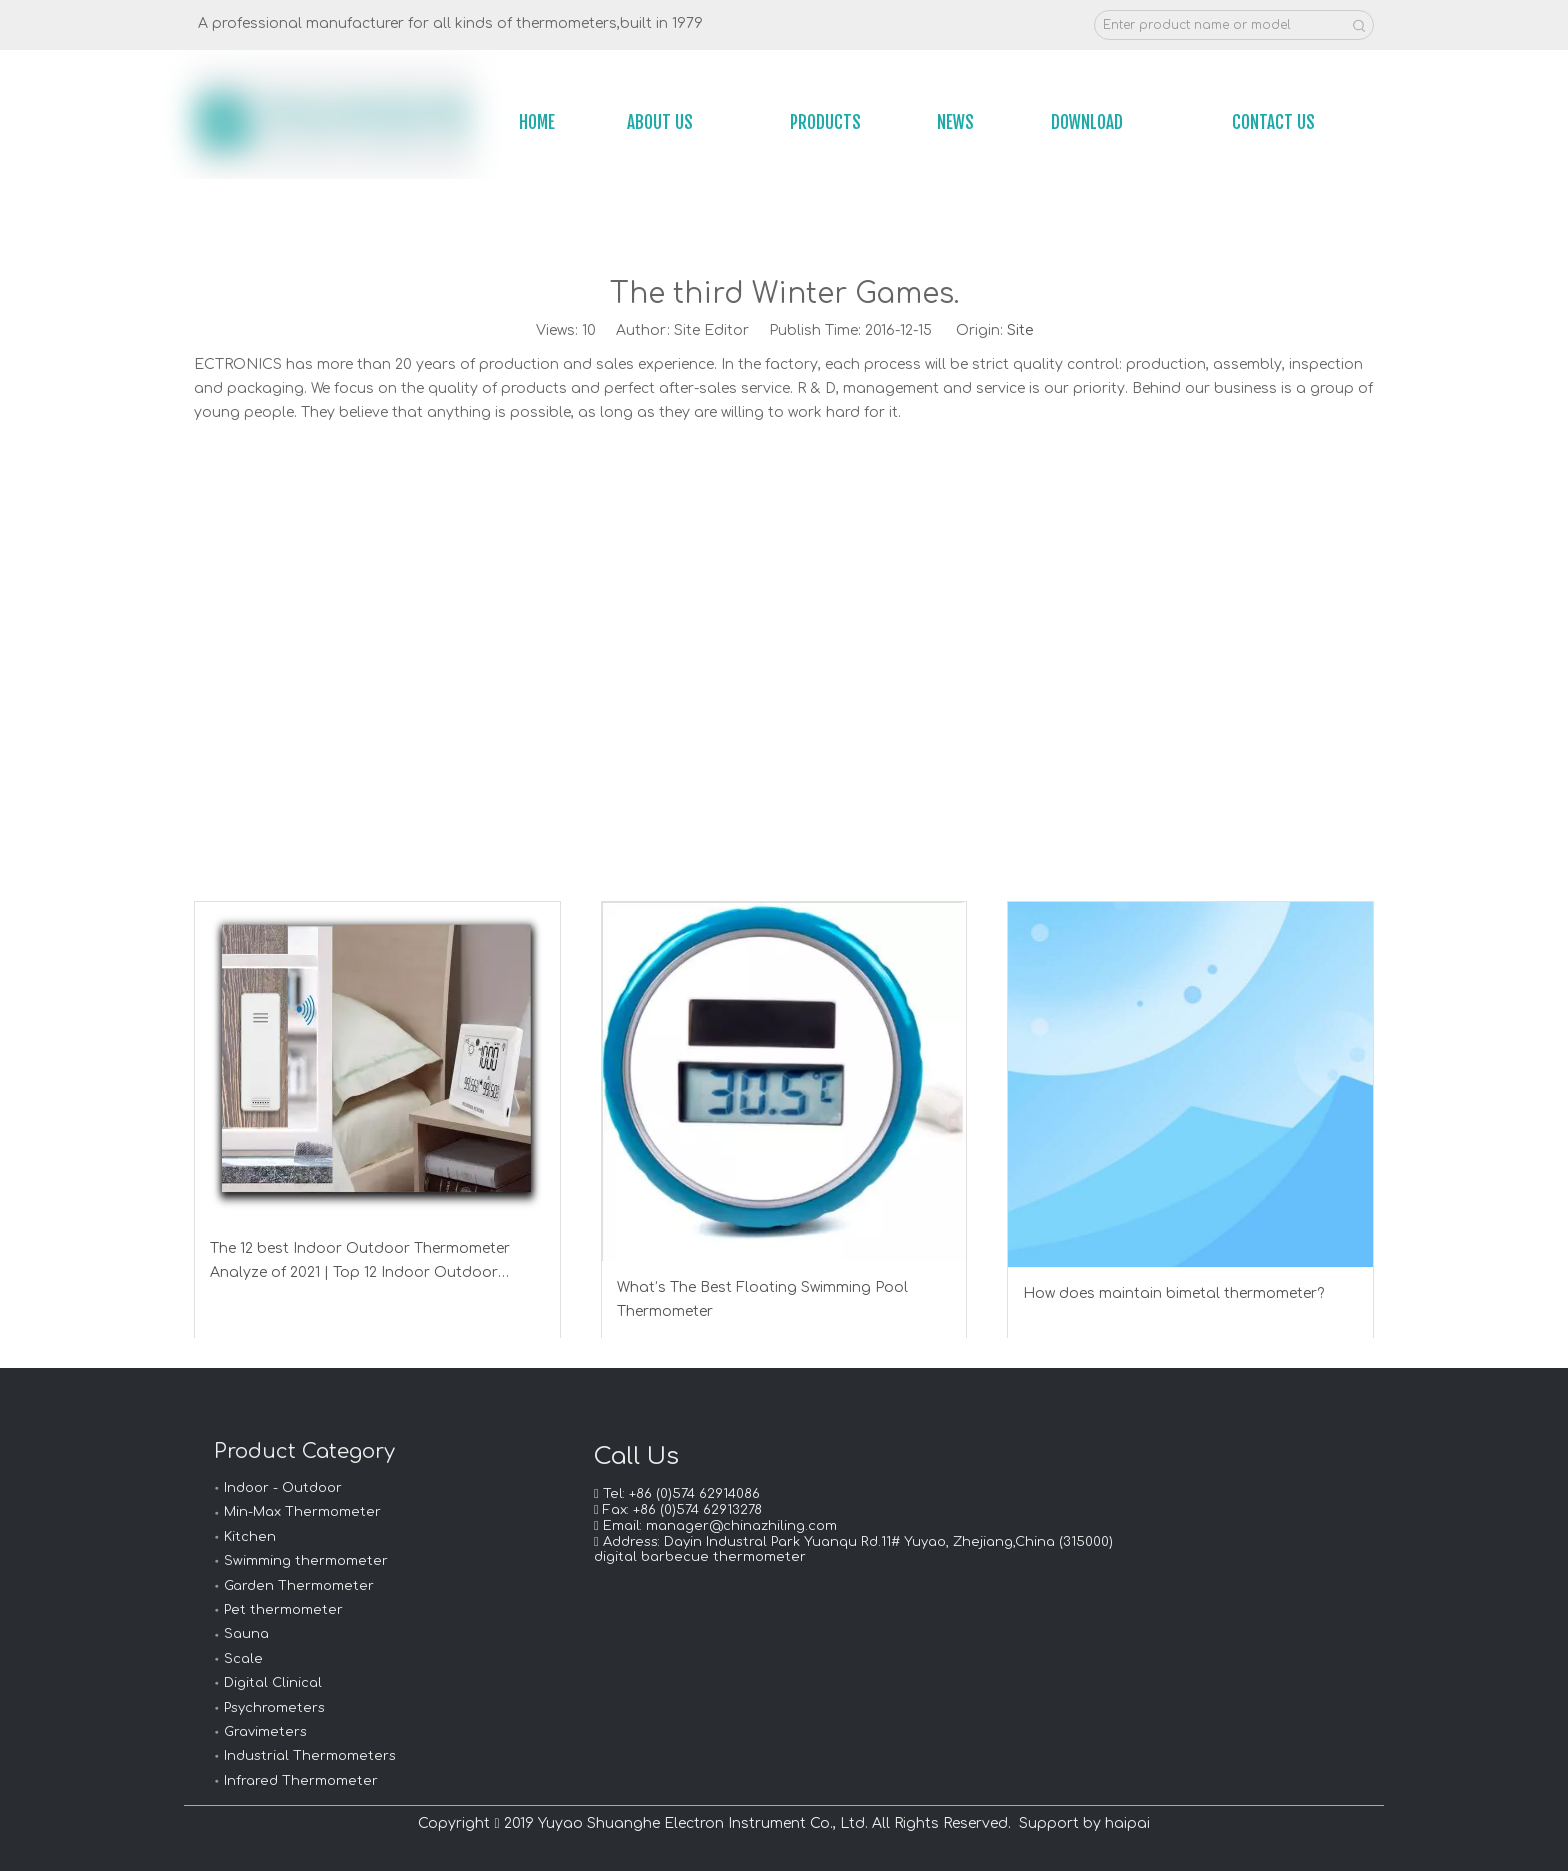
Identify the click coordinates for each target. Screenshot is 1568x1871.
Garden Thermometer (299, 1586)
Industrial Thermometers (310, 1756)
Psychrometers (274, 1708)
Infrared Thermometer (301, 1781)
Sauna (246, 1634)
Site (1020, 330)
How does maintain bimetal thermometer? (1173, 1293)
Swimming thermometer (306, 1561)
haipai (1127, 1823)
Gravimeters (265, 1732)
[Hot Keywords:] (1359, 25)
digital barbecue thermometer (700, 1557)
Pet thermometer (283, 1610)
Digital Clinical (273, 1683)
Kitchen (250, 1537)
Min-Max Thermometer (302, 1512)
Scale (243, 1659)
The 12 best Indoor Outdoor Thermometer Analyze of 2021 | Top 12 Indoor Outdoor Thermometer (360, 1263)
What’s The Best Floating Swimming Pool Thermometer (762, 1299)
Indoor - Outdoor (283, 1488)
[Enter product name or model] (1220, 25)
